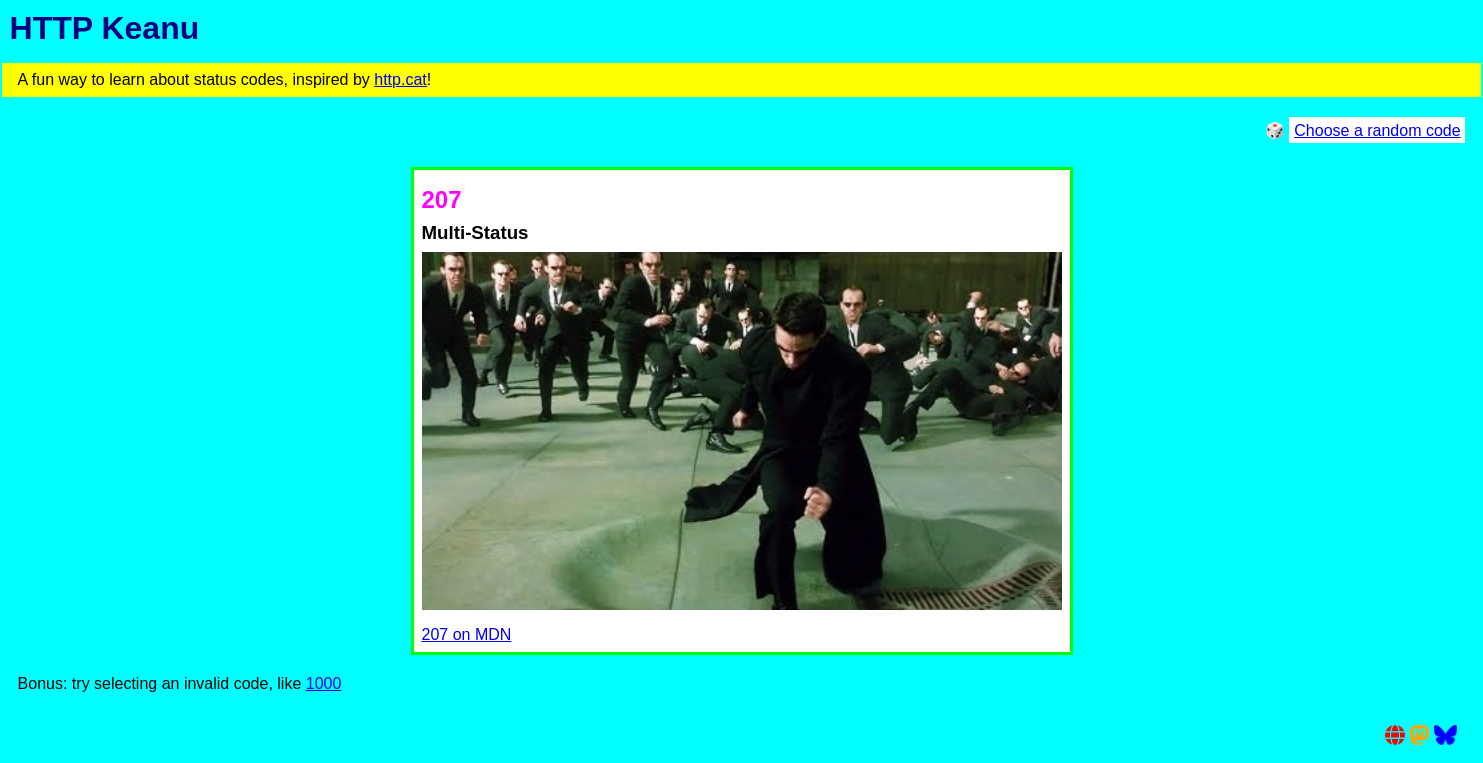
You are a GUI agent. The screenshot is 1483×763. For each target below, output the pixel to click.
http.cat (400, 79)
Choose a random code (1377, 130)
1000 (324, 683)
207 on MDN (467, 634)
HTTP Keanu (105, 28)
